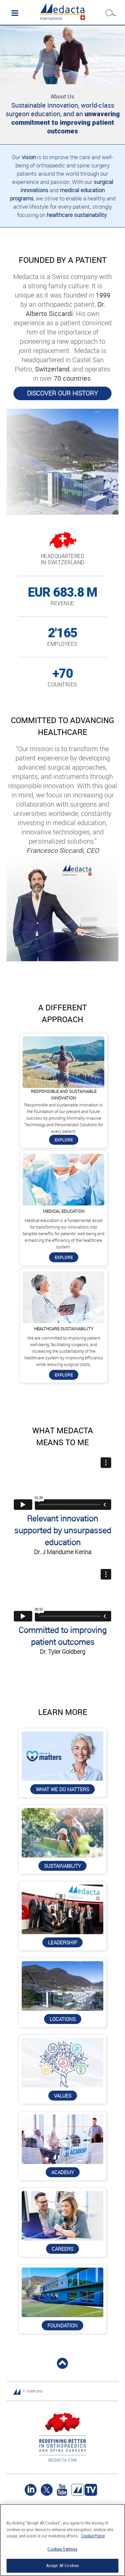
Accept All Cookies (62, 2565)
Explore (64, 1140)
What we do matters (62, 1789)
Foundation (62, 2325)
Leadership (62, 1942)
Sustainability (62, 1865)
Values (62, 2095)
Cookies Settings (62, 2549)
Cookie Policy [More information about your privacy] (93, 2535)
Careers (62, 2248)
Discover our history (62, 393)
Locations (63, 2019)
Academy (62, 2172)
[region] (62, 2540)
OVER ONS (34, 2391)
